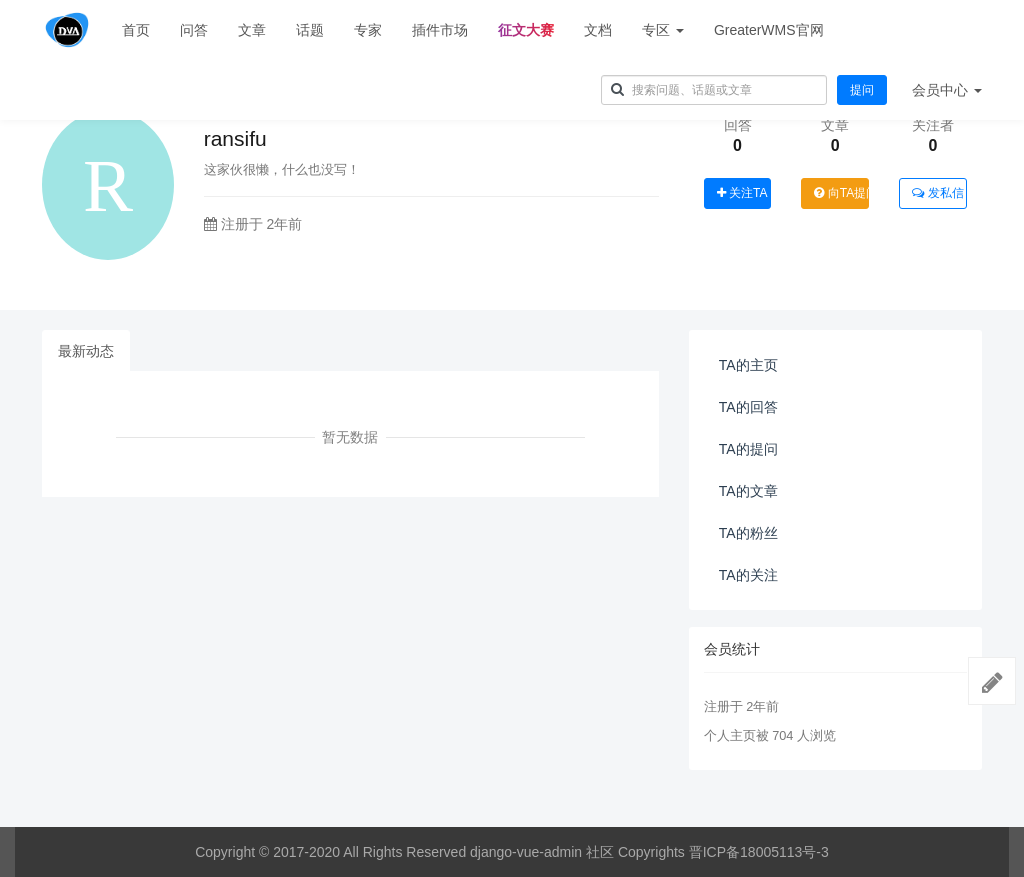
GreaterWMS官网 (769, 30)
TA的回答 (748, 407)
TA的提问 (748, 449)
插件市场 (440, 30)
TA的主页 (748, 365)
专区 (663, 30)
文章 (252, 30)
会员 (947, 90)
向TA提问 (841, 193)
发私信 (937, 193)
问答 (194, 30)
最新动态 (86, 351)
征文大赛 (526, 30)
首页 (136, 30)
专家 (368, 30)
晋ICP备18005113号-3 (759, 852)
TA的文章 (748, 491)
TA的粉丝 (748, 533)
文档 (598, 30)
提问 (862, 90)
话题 (310, 30)
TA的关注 (748, 575)
